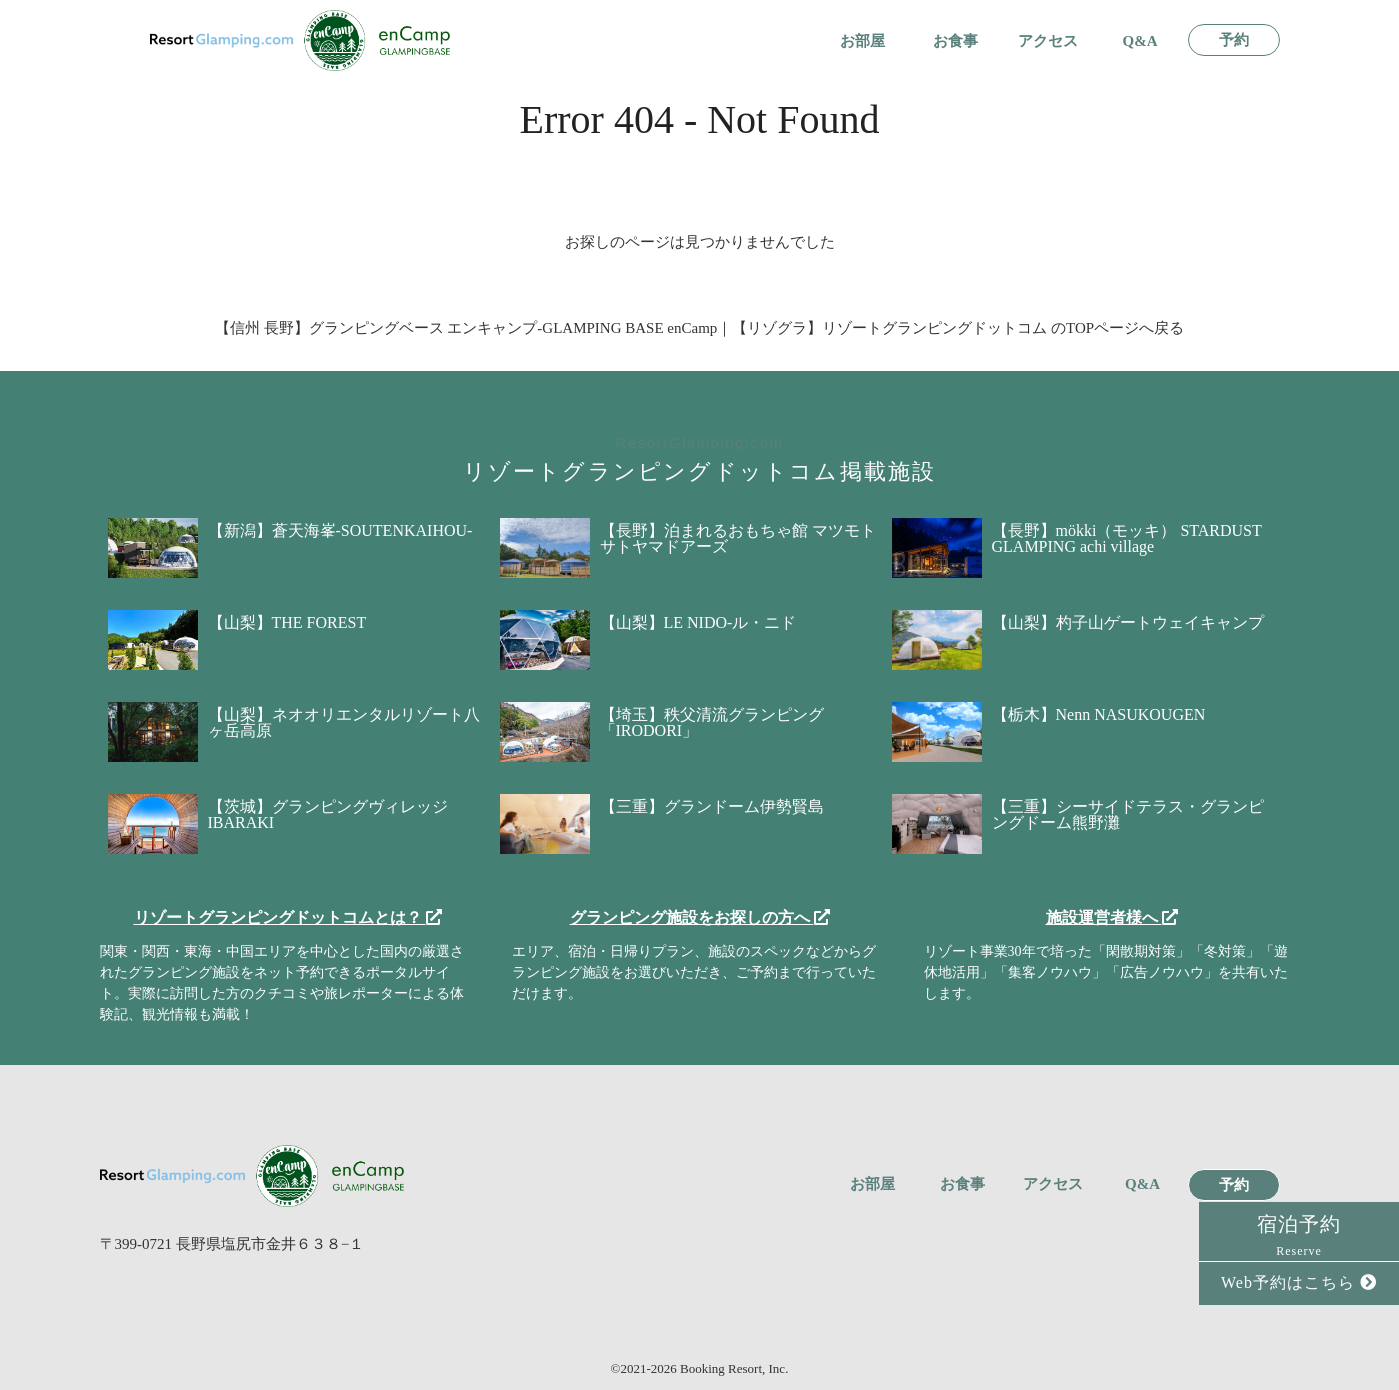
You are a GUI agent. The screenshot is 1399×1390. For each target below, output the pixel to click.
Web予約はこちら (1299, 1282)
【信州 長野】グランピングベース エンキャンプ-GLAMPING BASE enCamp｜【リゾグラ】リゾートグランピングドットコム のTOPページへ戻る (699, 328)
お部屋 (862, 41)
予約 (1234, 40)
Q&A (1140, 41)
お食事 (955, 41)
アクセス (1048, 41)
